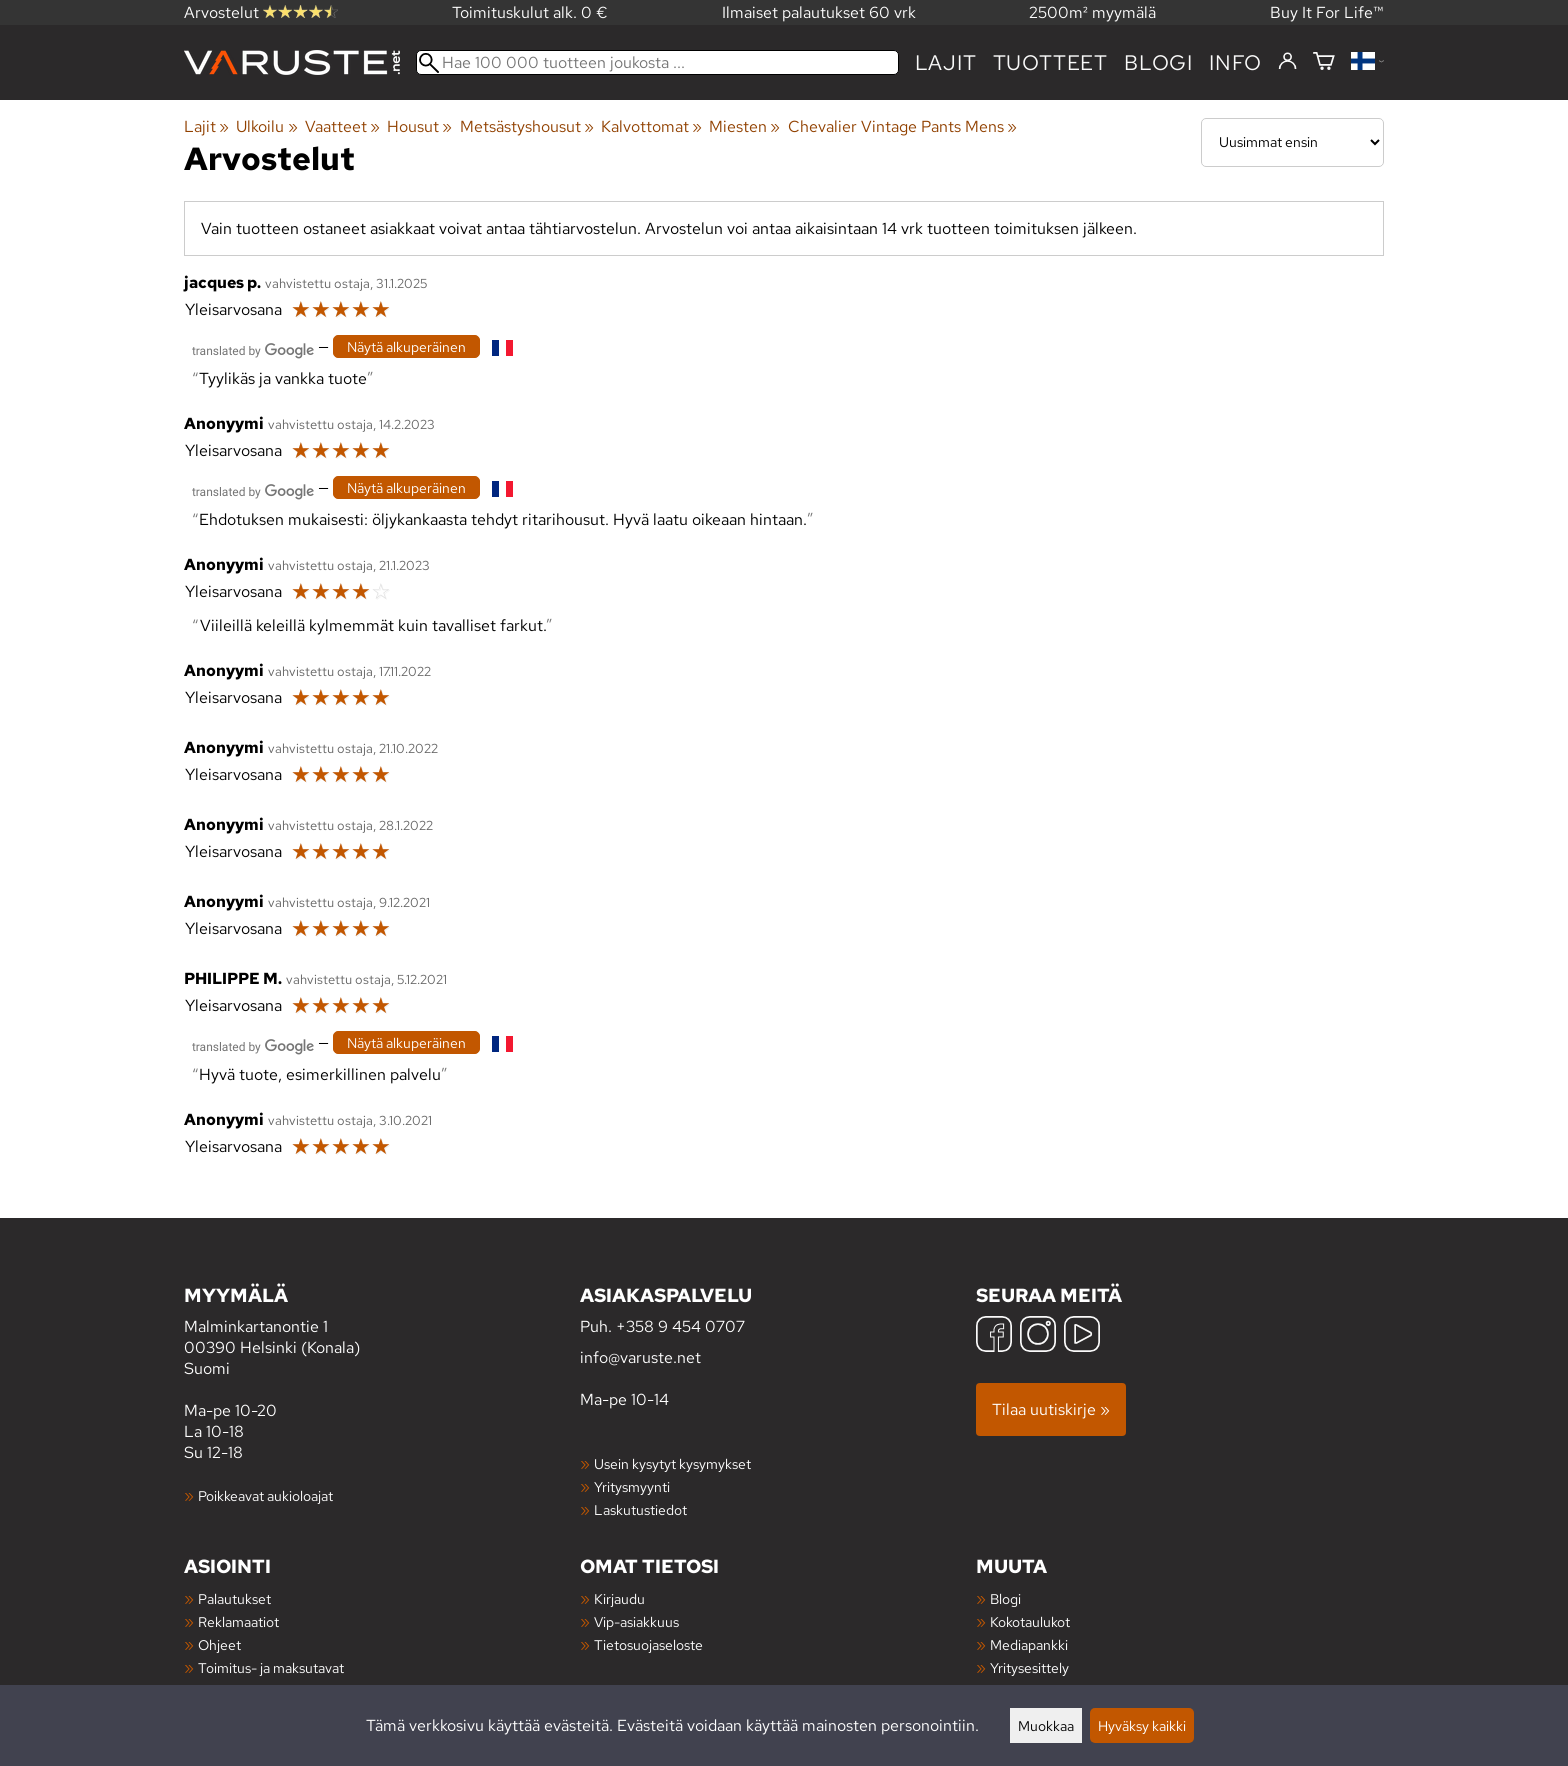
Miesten (744, 126)
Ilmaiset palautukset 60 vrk (819, 12)
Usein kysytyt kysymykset (672, 1463)
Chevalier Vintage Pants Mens (902, 126)
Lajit (946, 62)
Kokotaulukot (1030, 1621)
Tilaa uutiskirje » (1051, 1409)
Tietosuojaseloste (648, 1644)
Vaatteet (342, 126)
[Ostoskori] (1324, 62)
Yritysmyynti (632, 1486)
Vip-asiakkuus (636, 1621)
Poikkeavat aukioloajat (265, 1495)
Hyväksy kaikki (1142, 1725)
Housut (419, 126)
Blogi (1005, 1598)
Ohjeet (219, 1644)
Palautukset (234, 1598)
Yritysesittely (1029, 1667)
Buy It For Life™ (1327, 12)
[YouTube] (1082, 1336)
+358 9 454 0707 (680, 1326)
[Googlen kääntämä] (253, 348)
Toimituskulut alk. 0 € (530, 12)
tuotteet (1050, 62)
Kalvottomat (651, 126)
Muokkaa (1046, 1725)
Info (1235, 62)
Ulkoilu (266, 126)
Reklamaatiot (238, 1621)
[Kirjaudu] (1287, 62)
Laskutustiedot (640, 1509)
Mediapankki (1029, 1644)
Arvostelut (261, 12)
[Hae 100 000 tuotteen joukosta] (657, 62)
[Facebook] (994, 1336)
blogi (1158, 62)
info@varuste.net (640, 1357)
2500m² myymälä (1092, 12)
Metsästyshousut (527, 126)
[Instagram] (1038, 1336)
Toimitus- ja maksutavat (271, 1667)
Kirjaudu (619, 1598)
